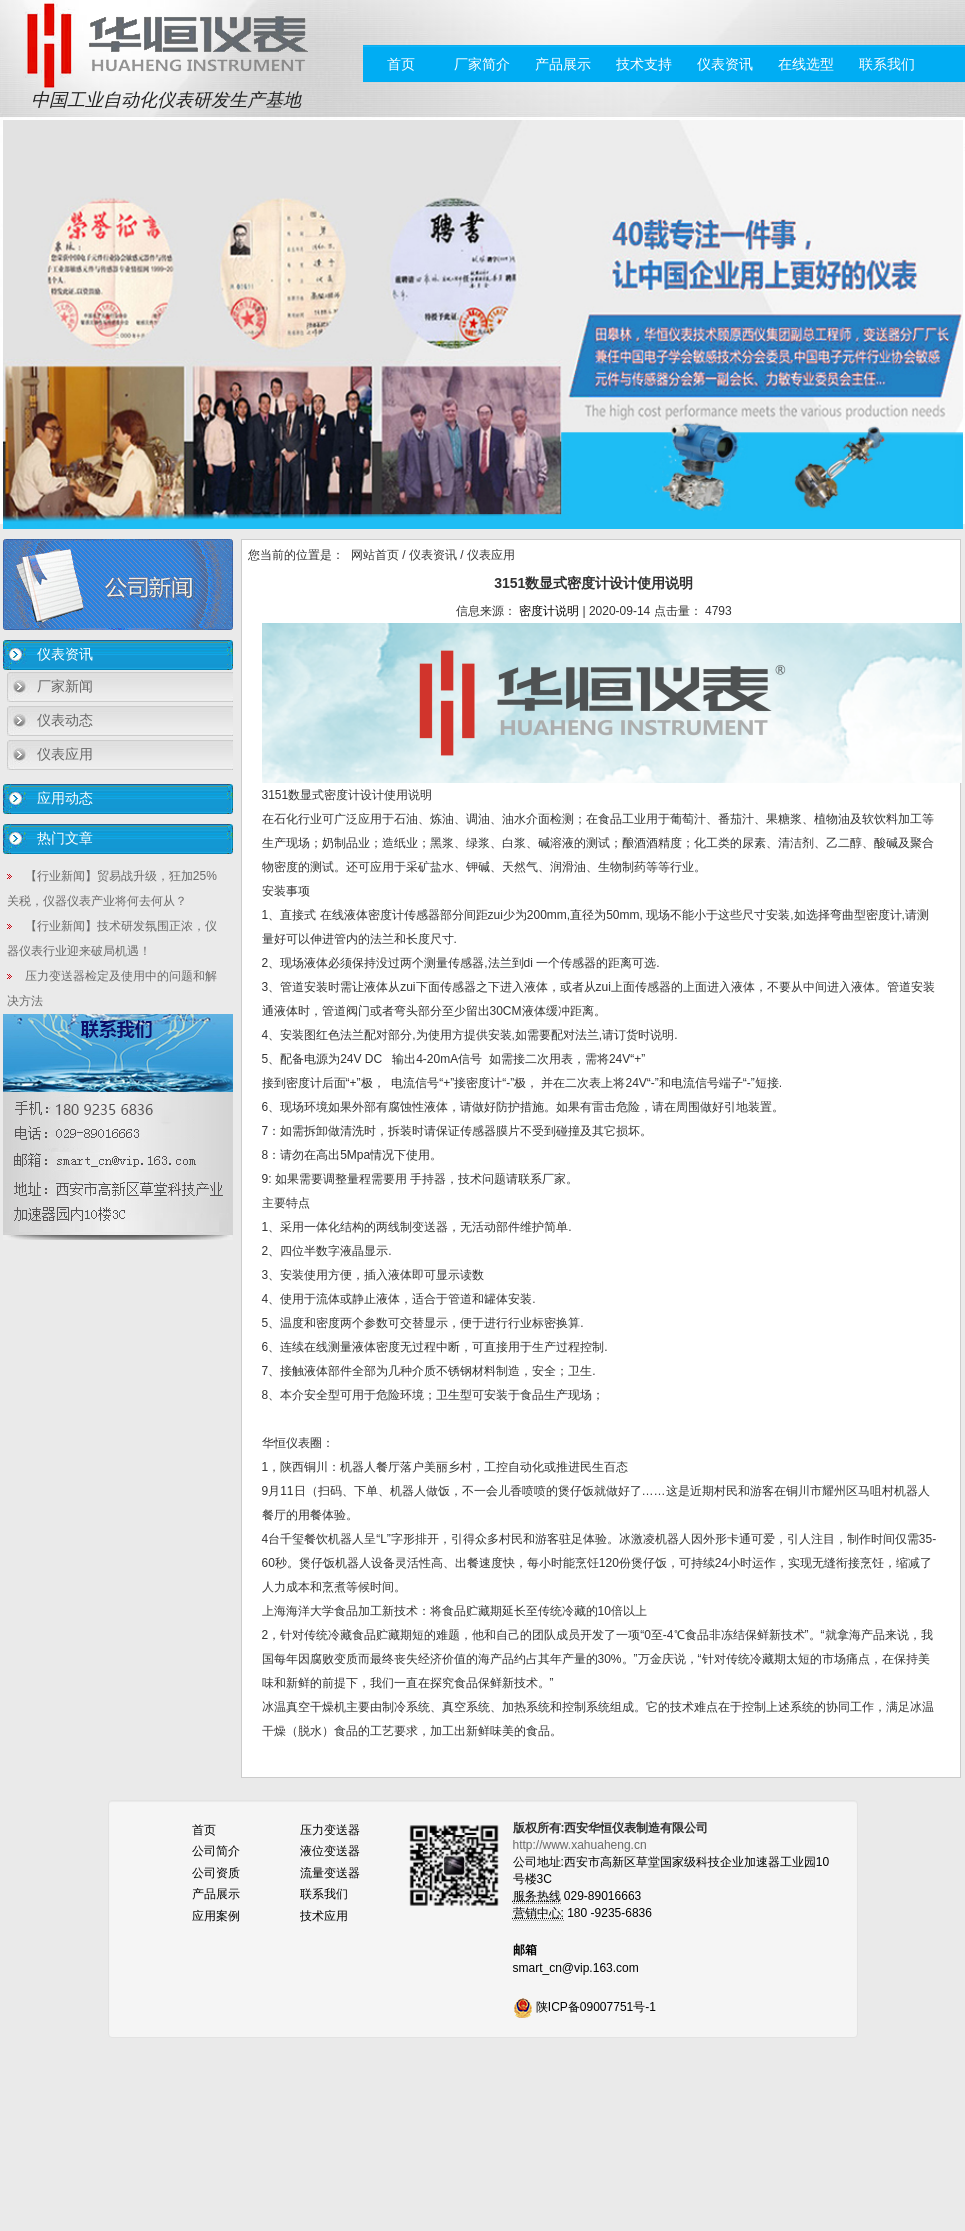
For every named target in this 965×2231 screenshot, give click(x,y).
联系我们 (887, 64)
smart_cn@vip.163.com (576, 1968)
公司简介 (216, 1851)
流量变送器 (330, 1873)
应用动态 (65, 798)
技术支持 (644, 64)
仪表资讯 (725, 64)
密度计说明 (549, 611)
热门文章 (65, 838)
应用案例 (216, 1916)
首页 (401, 64)
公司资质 (216, 1873)
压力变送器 (330, 1830)
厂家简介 (482, 64)
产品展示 (563, 64)
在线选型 (806, 64)
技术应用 (324, 1916)
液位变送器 (330, 1851)
